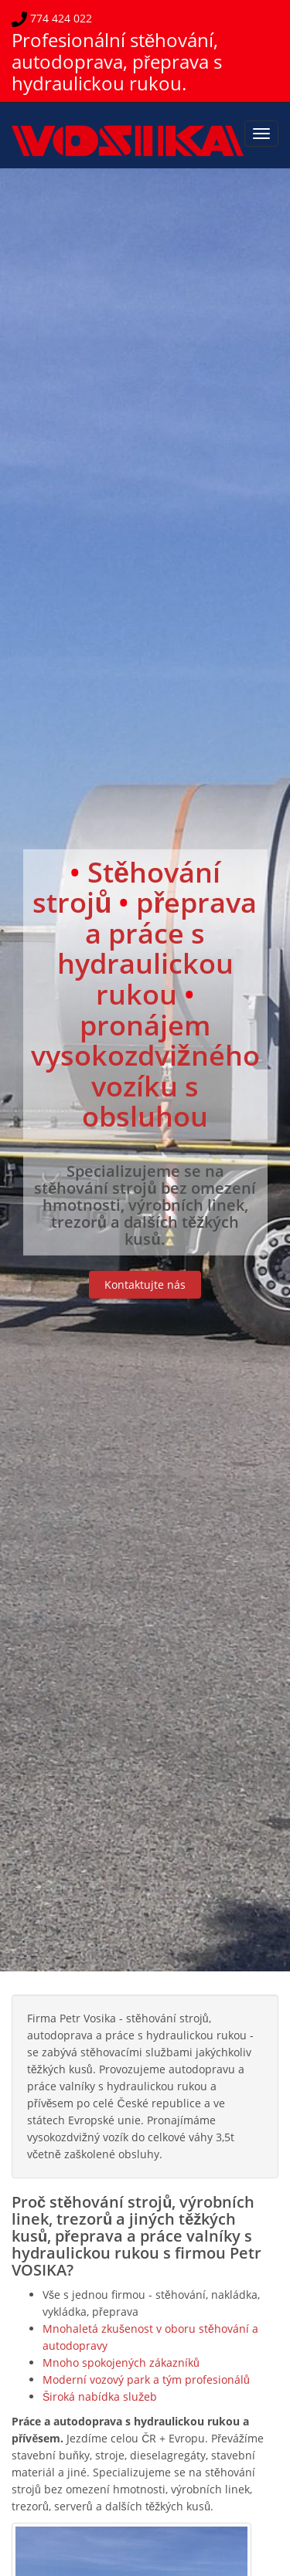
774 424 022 (59, 18)
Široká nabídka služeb (100, 2396)
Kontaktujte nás (145, 1284)
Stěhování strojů (126, 886)
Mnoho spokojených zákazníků (121, 2362)
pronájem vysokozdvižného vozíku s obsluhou (145, 1070)
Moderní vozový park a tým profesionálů (146, 2379)
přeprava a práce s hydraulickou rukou (157, 948)
